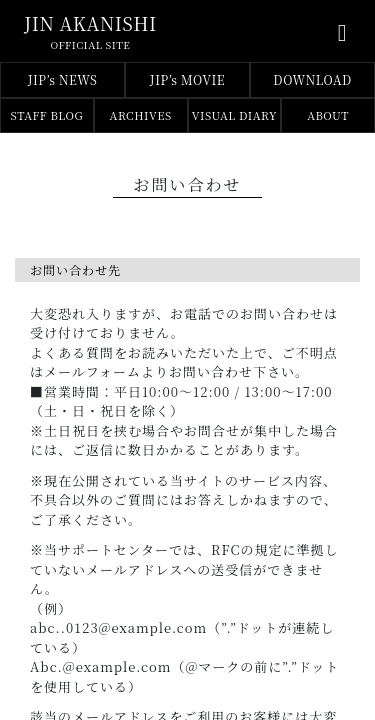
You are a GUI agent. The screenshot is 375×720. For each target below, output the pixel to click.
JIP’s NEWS (63, 79)
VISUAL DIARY (234, 115)
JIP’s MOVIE (187, 79)
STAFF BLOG (47, 115)
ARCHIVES (141, 115)
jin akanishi (90, 23)
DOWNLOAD (312, 79)
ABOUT (328, 115)
